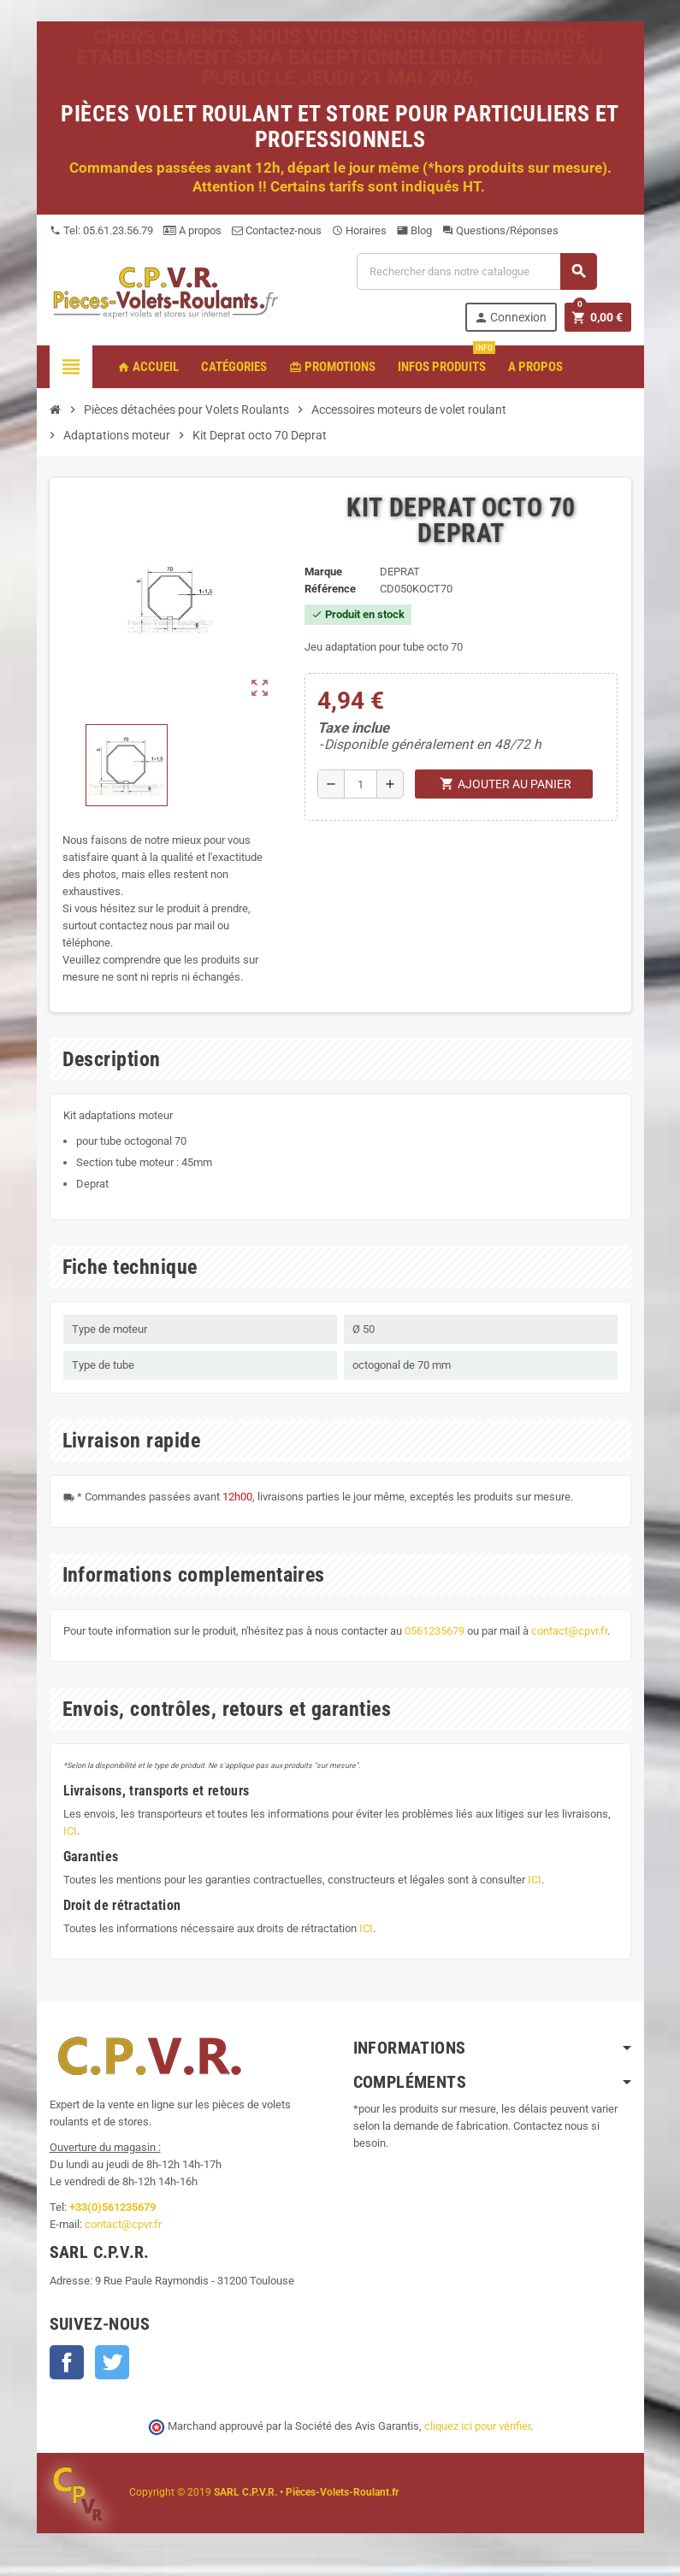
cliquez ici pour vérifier (477, 2426)
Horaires (359, 230)
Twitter (112, 2362)
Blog (414, 230)
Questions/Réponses (500, 230)
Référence (330, 588)
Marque (323, 571)
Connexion (510, 317)
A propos (192, 230)
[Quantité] (360, 784)
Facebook (67, 2362)
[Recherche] (476, 271)
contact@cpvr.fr (569, 1630)
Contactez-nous (277, 230)
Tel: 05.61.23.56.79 (101, 230)
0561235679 (434, 1630)
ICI (70, 1830)
